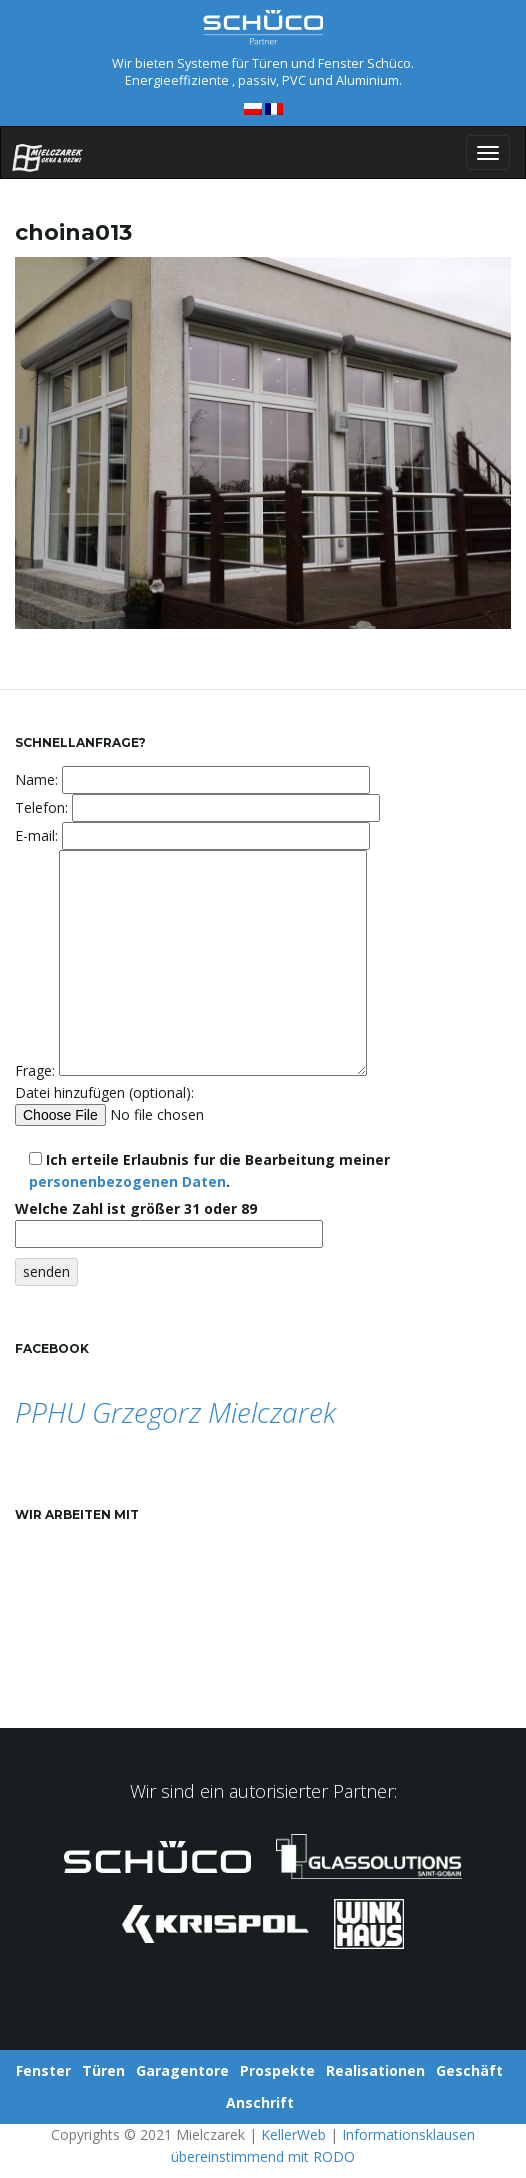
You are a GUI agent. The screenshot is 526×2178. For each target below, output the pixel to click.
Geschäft (469, 2070)
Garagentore (182, 2070)
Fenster (43, 2070)
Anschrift (260, 2102)
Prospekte (277, 2070)
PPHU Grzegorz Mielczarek (175, 1412)
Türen (103, 2070)
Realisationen (375, 2070)
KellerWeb (293, 2134)
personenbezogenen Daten (127, 1181)
